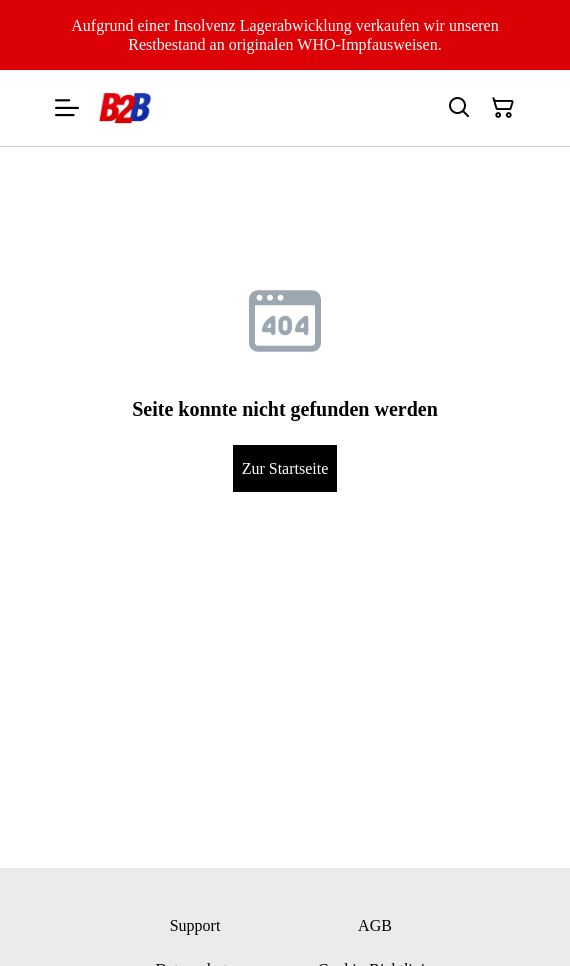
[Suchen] (459, 108)
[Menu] (67, 108)
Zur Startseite (285, 468)
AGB (375, 925)
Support (195, 925)
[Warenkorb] (503, 108)
